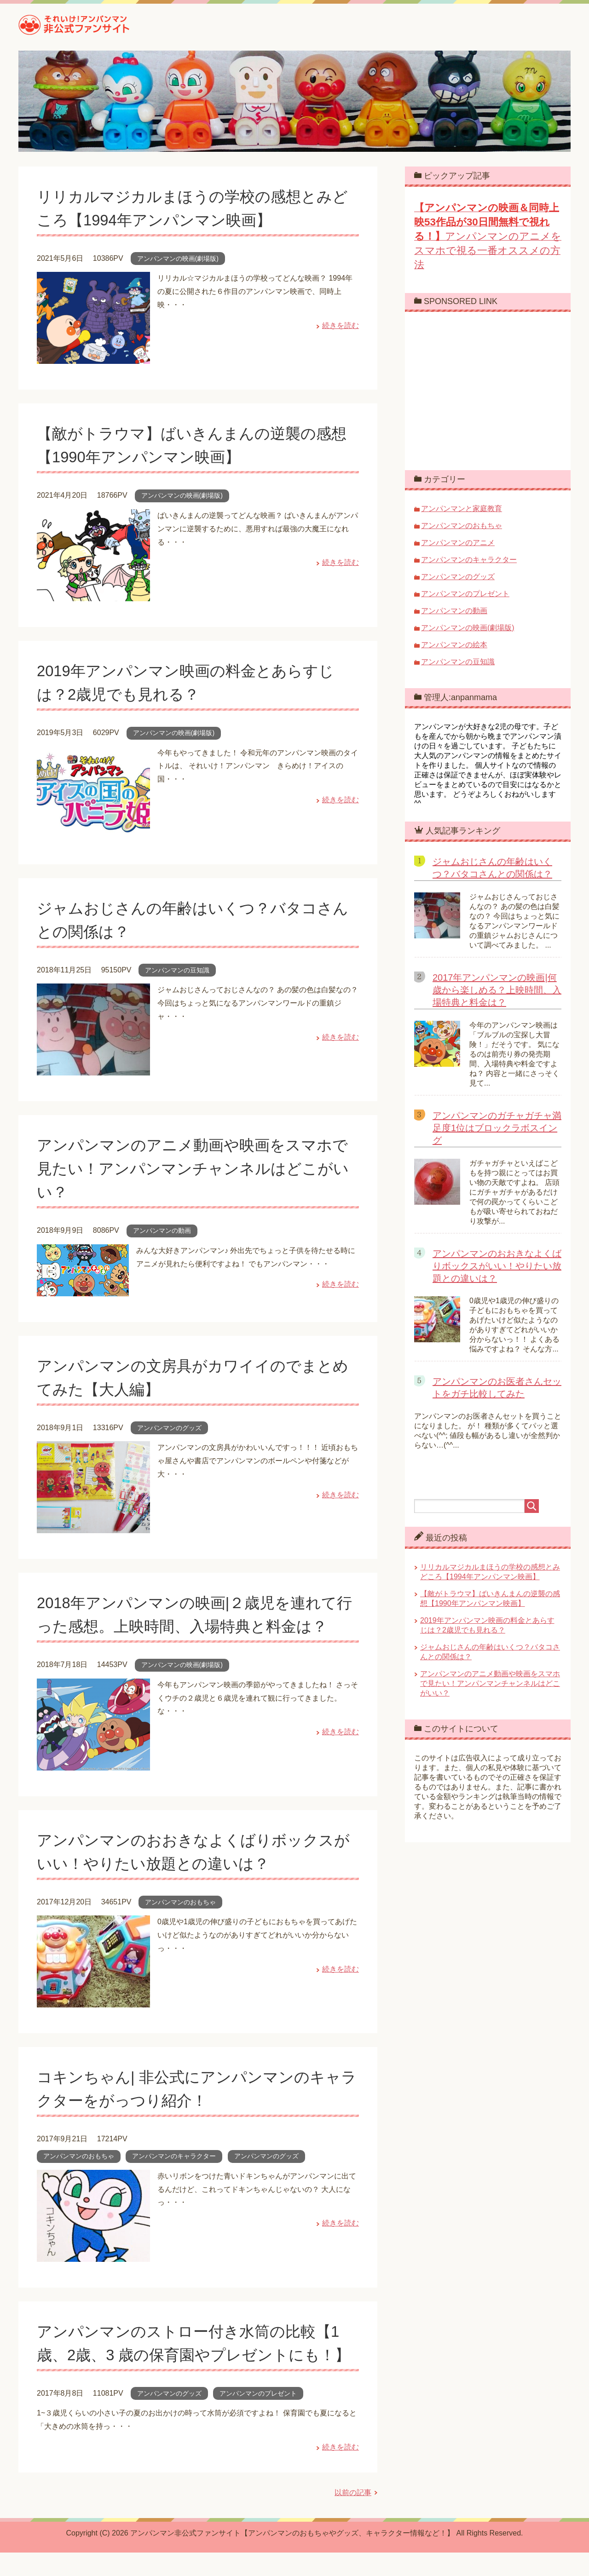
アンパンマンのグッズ (169, 1428)
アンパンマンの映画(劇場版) (178, 258)
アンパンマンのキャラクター (174, 2156)
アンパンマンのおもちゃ (180, 1902)
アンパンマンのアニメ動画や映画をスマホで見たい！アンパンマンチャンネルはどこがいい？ (197, 1168)
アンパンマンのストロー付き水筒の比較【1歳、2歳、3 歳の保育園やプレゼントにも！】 (192, 2355)
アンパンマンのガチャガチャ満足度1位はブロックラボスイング (497, 1127)
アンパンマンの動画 (162, 1230)
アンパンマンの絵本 (454, 645)
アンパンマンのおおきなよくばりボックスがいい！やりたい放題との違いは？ (497, 1265)
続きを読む (340, 325)
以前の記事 (353, 2516)
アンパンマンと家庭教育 (461, 508)
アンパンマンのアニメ (458, 542)
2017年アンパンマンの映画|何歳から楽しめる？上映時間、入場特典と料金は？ (497, 989)
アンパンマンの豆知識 (177, 970)
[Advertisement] (491, 390)
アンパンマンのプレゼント (258, 2417)
